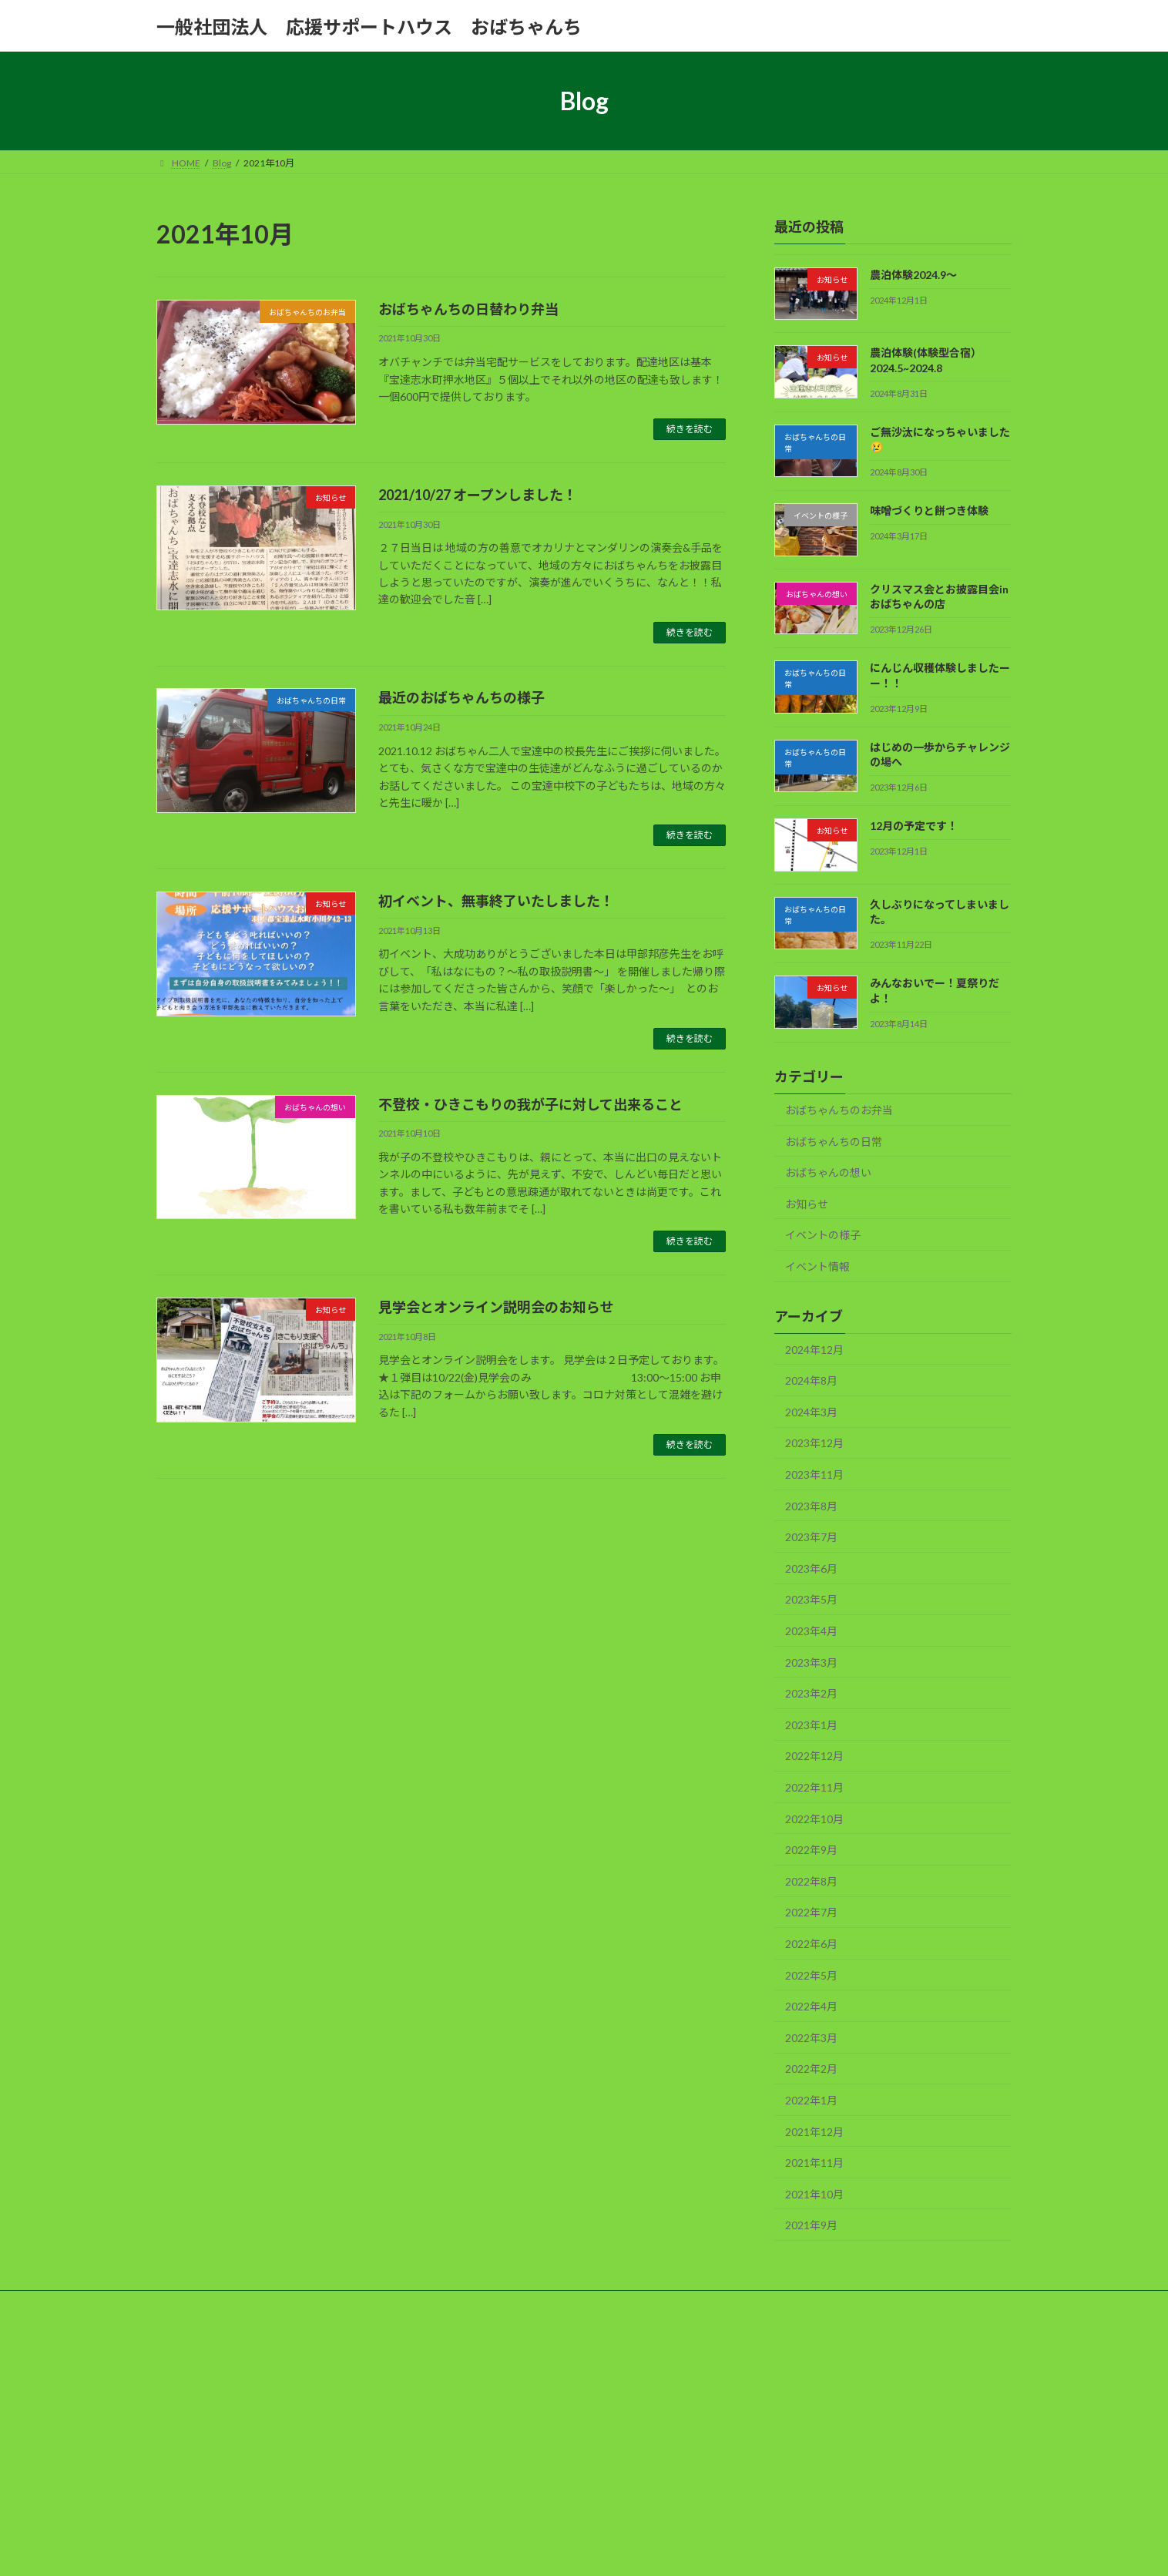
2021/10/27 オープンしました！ (477, 494)
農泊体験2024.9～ (913, 274)
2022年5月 (811, 1975)
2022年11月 (814, 1787)
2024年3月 (811, 1412)
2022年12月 (814, 1756)
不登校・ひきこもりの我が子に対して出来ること (530, 1104)
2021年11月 (814, 2162)
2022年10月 (814, 1818)
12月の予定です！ (914, 826)
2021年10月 (814, 2194)
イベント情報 (817, 1266)
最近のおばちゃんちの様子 (461, 697)
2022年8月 (811, 1881)
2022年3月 (811, 2037)
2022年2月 (811, 2069)
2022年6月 (811, 1943)
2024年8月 (811, 1380)
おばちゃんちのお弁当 (839, 1110)
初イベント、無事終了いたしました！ (496, 900)
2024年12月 (814, 1349)
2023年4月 (811, 1630)
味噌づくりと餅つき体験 (929, 511)
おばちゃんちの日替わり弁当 (468, 309)
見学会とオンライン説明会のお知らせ (496, 1306)
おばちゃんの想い (828, 1172)
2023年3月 (811, 1662)
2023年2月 (811, 1693)
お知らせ (806, 1204)
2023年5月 (811, 1600)
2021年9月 (811, 2225)
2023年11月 (814, 1474)
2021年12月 (814, 2131)
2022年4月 (811, 2006)
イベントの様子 (823, 1234)
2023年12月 (814, 1443)
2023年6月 (811, 1568)
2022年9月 (811, 1849)
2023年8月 (811, 1506)
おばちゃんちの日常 (833, 1141)
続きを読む (689, 429)
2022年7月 (811, 1912)
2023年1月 (811, 1724)
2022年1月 (811, 2100)
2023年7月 (811, 1536)
